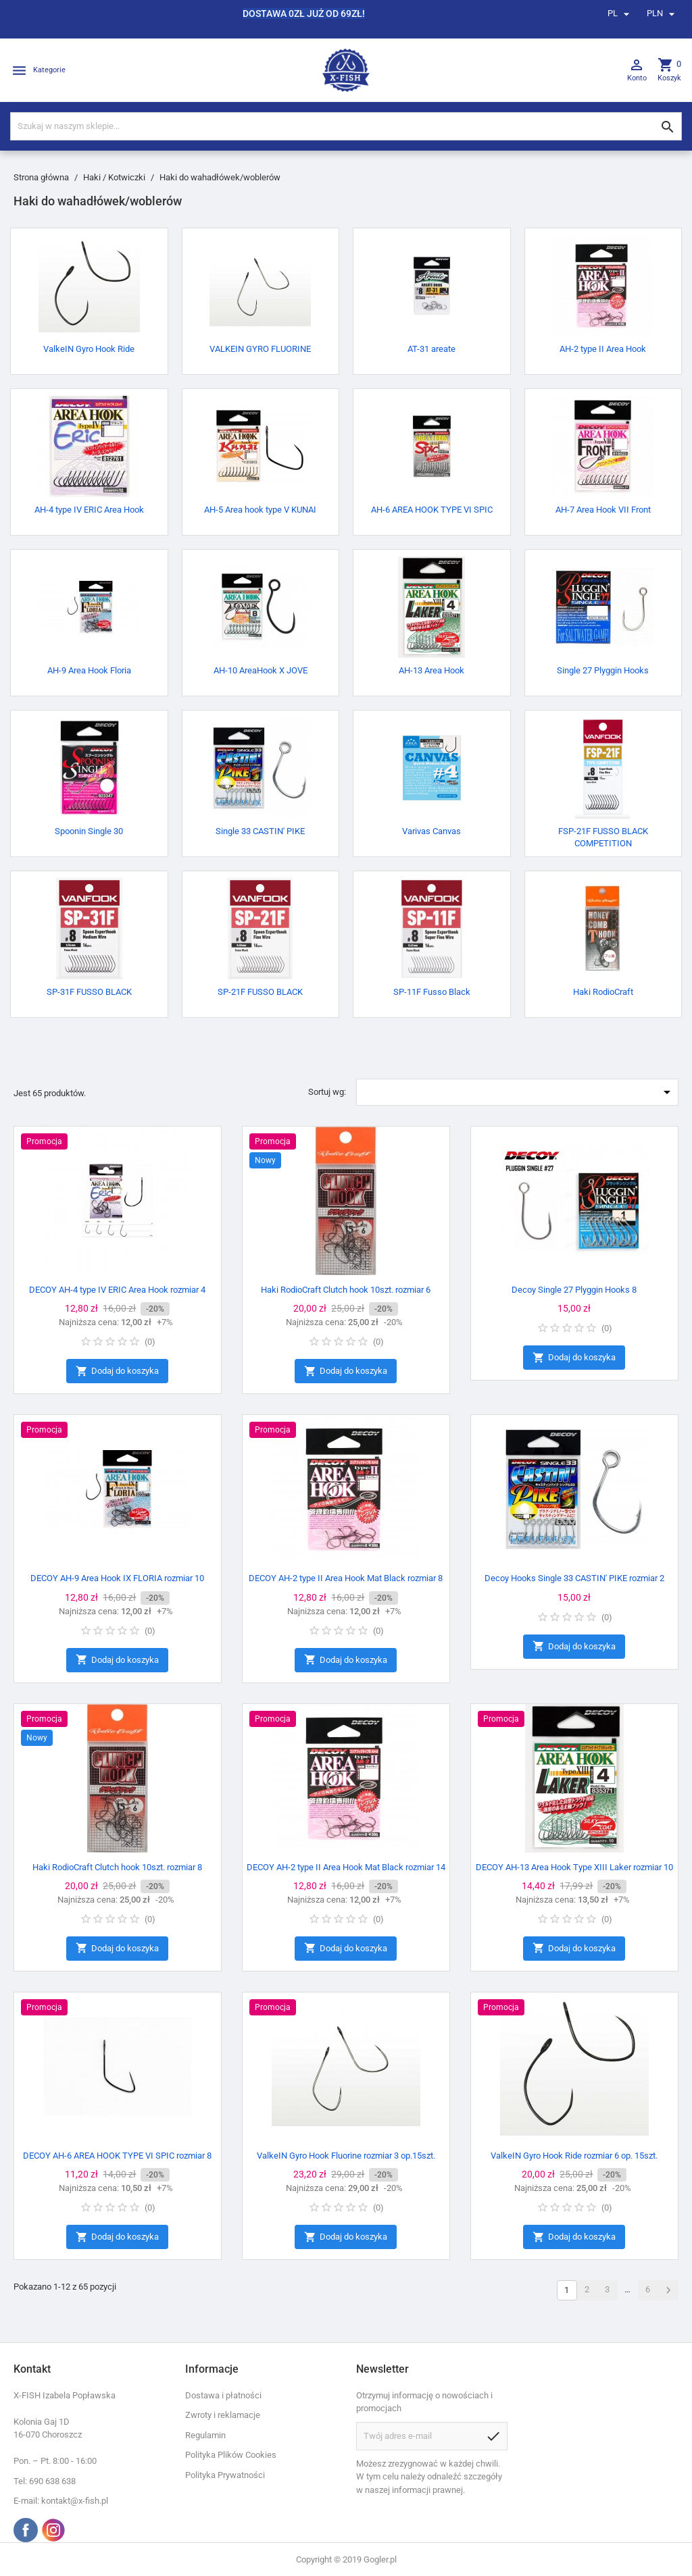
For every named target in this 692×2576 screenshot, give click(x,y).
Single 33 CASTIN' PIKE (260, 831)
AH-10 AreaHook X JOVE (260, 670)
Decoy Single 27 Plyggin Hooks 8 (574, 1290)
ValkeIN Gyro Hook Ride (88, 349)
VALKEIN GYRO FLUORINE (260, 349)
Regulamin (205, 2435)
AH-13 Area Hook (431, 670)
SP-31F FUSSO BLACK (89, 992)
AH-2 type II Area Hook (603, 349)
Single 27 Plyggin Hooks (603, 670)
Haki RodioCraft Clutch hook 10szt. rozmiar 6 (345, 1290)
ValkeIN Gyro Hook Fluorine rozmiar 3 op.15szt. (346, 2155)
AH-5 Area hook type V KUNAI (260, 510)
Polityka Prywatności (225, 2475)
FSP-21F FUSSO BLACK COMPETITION (603, 837)
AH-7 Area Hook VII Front (603, 510)
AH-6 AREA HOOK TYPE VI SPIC (432, 510)
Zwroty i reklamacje (222, 2415)
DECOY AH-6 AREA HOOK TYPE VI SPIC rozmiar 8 (117, 2155)
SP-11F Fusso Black (431, 992)
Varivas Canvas (431, 831)
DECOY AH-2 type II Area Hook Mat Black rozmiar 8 (346, 1578)
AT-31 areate (431, 349)
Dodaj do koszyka (117, 1371)
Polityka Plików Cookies (230, 2455)
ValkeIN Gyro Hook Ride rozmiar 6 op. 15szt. (574, 2155)
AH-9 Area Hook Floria (89, 670)
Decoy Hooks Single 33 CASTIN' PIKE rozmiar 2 (574, 1578)
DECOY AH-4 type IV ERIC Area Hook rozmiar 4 (117, 1290)
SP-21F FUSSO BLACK (260, 992)
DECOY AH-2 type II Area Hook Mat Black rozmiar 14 (346, 1867)
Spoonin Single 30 (89, 831)
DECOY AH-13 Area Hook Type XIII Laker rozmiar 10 (574, 1867)
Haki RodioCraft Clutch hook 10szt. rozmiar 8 (117, 1867)
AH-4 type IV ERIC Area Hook (89, 510)
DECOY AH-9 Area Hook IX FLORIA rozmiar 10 (117, 1578)
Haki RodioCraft (603, 992)
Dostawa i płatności (223, 2395)
